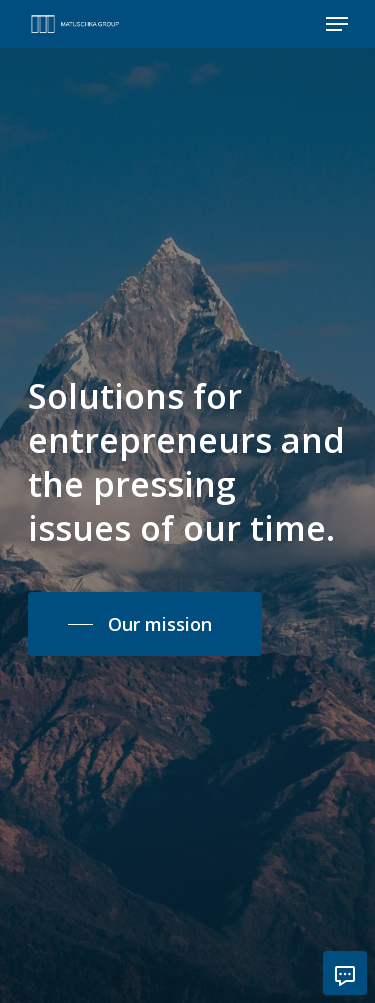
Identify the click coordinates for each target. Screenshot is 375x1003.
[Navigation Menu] (337, 24)
